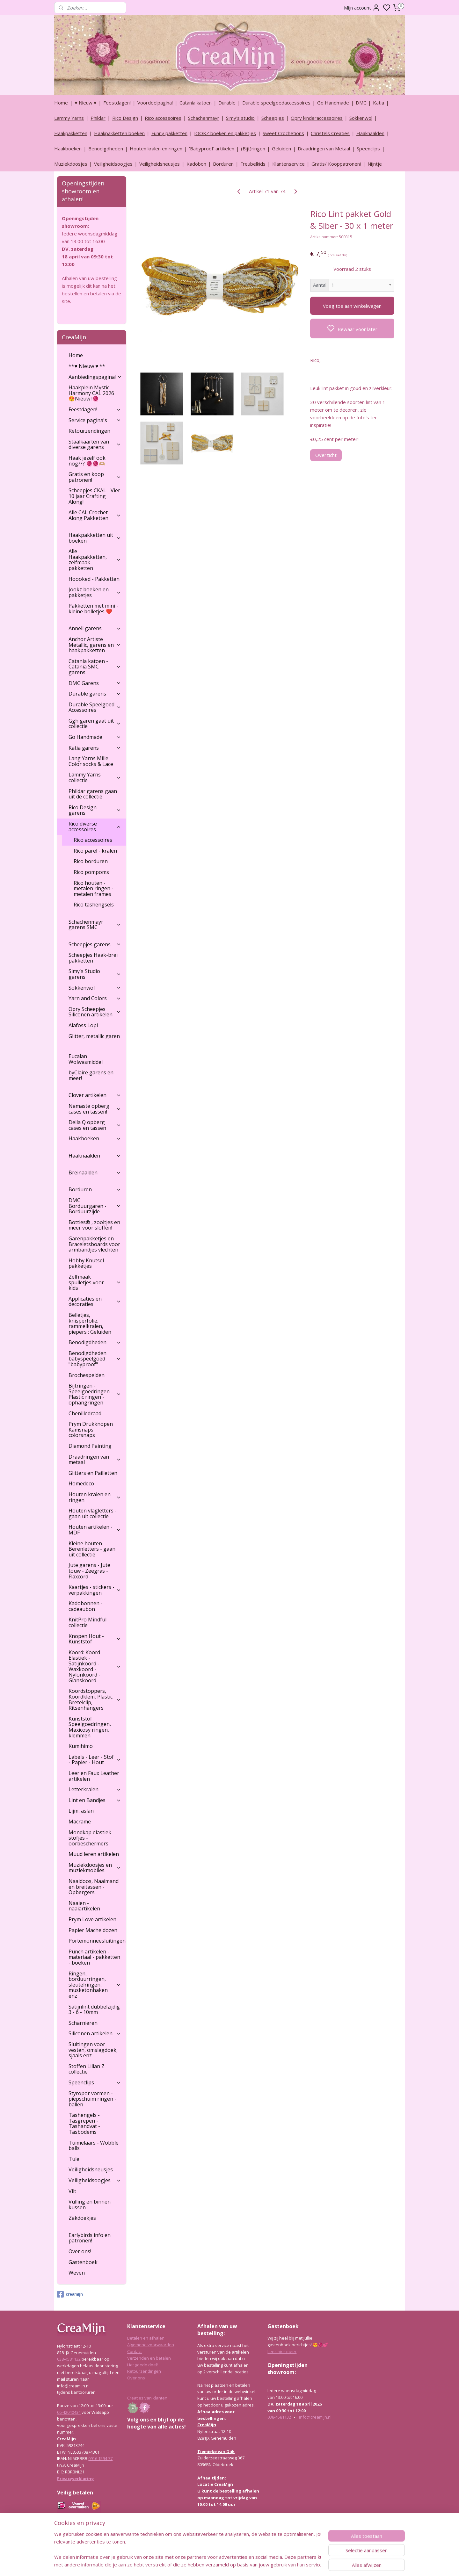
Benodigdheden (105, 148)
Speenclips (368, 148)
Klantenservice (288, 164)
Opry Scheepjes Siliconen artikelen (95, 1012)
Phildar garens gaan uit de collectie (93, 794)
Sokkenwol (360, 118)
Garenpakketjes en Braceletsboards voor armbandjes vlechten (94, 1244)
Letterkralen (95, 1789)
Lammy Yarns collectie (95, 777)
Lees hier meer (281, 2351)
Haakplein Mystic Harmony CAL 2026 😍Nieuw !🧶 (91, 393)
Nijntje (375, 164)
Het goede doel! (142, 2365)
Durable (227, 102)
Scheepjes (272, 118)
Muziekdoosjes (70, 164)
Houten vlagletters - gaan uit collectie (93, 1513)
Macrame (80, 1821)
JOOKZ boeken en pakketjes (225, 133)
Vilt (72, 2191)
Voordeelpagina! (155, 102)
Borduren (223, 164)
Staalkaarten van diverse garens (95, 444)
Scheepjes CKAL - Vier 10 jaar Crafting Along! (94, 496)
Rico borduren (91, 861)
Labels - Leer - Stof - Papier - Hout (95, 1759)
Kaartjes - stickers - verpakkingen (95, 1590)
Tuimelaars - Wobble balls (94, 2145)
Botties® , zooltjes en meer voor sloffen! (94, 1225)
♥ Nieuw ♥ (86, 102)
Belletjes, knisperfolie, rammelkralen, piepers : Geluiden (90, 1323)
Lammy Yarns (69, 118)
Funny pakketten (169, 133)
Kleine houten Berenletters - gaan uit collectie (92, 1549)
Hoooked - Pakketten (94, 578)
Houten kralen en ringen (156, 148)
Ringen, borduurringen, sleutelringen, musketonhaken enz (95, 1984)
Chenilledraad (85, 1413)
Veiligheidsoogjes (113, 164)
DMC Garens (95, 683)
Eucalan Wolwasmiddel (86, 1059)
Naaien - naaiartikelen (84, 1906)
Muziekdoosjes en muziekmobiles (95, 1867)
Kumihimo (81, 1746)
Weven (77, 2272)
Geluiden (281, 148)
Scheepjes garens (95, 944)
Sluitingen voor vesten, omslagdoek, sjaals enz (93, 2050)
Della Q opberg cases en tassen (95, 1125)
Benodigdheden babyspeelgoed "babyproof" (95, 1359)
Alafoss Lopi (83, 1025)
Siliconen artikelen (95, 2033)
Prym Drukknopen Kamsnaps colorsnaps (91, 1429)
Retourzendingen (89, 430)
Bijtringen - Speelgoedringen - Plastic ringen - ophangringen (95, 1394)
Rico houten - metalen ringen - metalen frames (93, 888)
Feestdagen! (117, 102)
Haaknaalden (370, 133)
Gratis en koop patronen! (95, 477)
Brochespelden (87, 1375)
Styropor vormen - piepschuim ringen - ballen (92, 2099)
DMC (361, 102)
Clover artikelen (95, 1095)
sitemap (246, 2564)
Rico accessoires (163, 118)
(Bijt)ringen (253, 148)
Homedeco (81, 1483)
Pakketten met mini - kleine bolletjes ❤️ (93, 608)
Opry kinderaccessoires (317, 118)
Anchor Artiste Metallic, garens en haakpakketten (95, 645)
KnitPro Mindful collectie (87, 1622)
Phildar (98, 118)
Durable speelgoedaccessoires (276, 102)
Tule (74, 2158)
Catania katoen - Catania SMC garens (95, 667)
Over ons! (80, 2251)
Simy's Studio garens (95, 974)
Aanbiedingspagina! (95, 376)
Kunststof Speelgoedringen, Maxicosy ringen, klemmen (90, 1727)
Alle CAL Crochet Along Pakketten (95, 515)
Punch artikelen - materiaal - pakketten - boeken (94, 1957)
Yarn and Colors (95, 998)
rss (260, 2564)
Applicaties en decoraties (95, 1301)
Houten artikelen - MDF (95, 1529)
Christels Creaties (330, 133)
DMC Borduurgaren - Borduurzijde (95, 1206)
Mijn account (362, 7)
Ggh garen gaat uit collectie (95, 723)
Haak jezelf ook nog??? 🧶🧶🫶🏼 (87, 460)
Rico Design (125, 118)
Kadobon (196, 164)
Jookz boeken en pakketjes (95, 592)
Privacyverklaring (75, 2478)
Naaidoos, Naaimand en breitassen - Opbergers (94, 1887)
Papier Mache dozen (93, 1930)
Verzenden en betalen (149, 2358)
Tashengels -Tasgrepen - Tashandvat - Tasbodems (84, 2123)
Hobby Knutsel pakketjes (86, 1263)
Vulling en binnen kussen (90, 2204)
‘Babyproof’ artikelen (211, 148)
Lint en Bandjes (95, 1800)
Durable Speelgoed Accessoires (95, 707)
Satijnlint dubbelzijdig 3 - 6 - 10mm (94, 2009)
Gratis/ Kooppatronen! (336, 164)
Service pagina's (95, 420)
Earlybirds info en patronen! (90, 2238)
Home (61, 102)
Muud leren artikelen (94, 1854)
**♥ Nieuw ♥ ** (87, 366)
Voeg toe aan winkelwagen (352, 306)
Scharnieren (83, 2022)
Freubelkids (253, 164)
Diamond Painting (90, 1445)
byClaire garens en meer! (91, 1075)
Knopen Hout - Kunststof (95, 1639)
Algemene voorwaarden (150, 2345)
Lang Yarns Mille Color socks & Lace (91, 761)
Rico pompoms (91, 872)
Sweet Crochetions (283, 133)
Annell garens (95, 628)
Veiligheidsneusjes (159, 164)
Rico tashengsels (94, 904)
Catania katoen (195, 102)
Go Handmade (333, 102)
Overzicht (326, 455)
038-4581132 (69, 2359)
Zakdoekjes (82, 2217)
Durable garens (95, 693)
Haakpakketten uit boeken (95, 537)
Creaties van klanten (147, 2398)
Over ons (136, 2378)
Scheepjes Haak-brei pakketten (93, 957)
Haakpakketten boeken (119, 133)
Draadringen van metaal (95, 1459)
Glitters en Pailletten (93, 1472)
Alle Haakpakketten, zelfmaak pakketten (95, 560)
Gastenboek (83, 2262)
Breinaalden (95, 1172)
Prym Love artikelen (92, 1919)
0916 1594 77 (100, 2458)
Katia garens (95, 747)
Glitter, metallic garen (94, 1036)
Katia (378, 102)
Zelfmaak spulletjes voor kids (95, 1282)
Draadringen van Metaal (324, 148)
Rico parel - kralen (95, 850)
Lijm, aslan (81, 1810)
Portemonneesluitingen (97, 1940)
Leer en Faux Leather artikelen (94, 1776)
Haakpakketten (70, 133)
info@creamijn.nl (315, 2417)
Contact (134, 2351)
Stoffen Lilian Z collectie (87, 2069)
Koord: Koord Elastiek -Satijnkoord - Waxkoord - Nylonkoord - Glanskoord (95, 1666)
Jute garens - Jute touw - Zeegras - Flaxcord (89, 1571)
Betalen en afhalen (145, 2338)
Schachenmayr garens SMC (95, 924)
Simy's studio (240, 118)
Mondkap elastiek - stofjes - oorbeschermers (91, 1838)
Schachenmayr (203, 118)
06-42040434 (69, 2412)
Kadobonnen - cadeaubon (86, 1606)
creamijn (70, 2294)
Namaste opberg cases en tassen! (95, 1108)
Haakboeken (68, 148)
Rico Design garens (95, 810)
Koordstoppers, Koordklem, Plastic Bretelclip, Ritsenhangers (95, 1699)
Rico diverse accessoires (95, 826)
